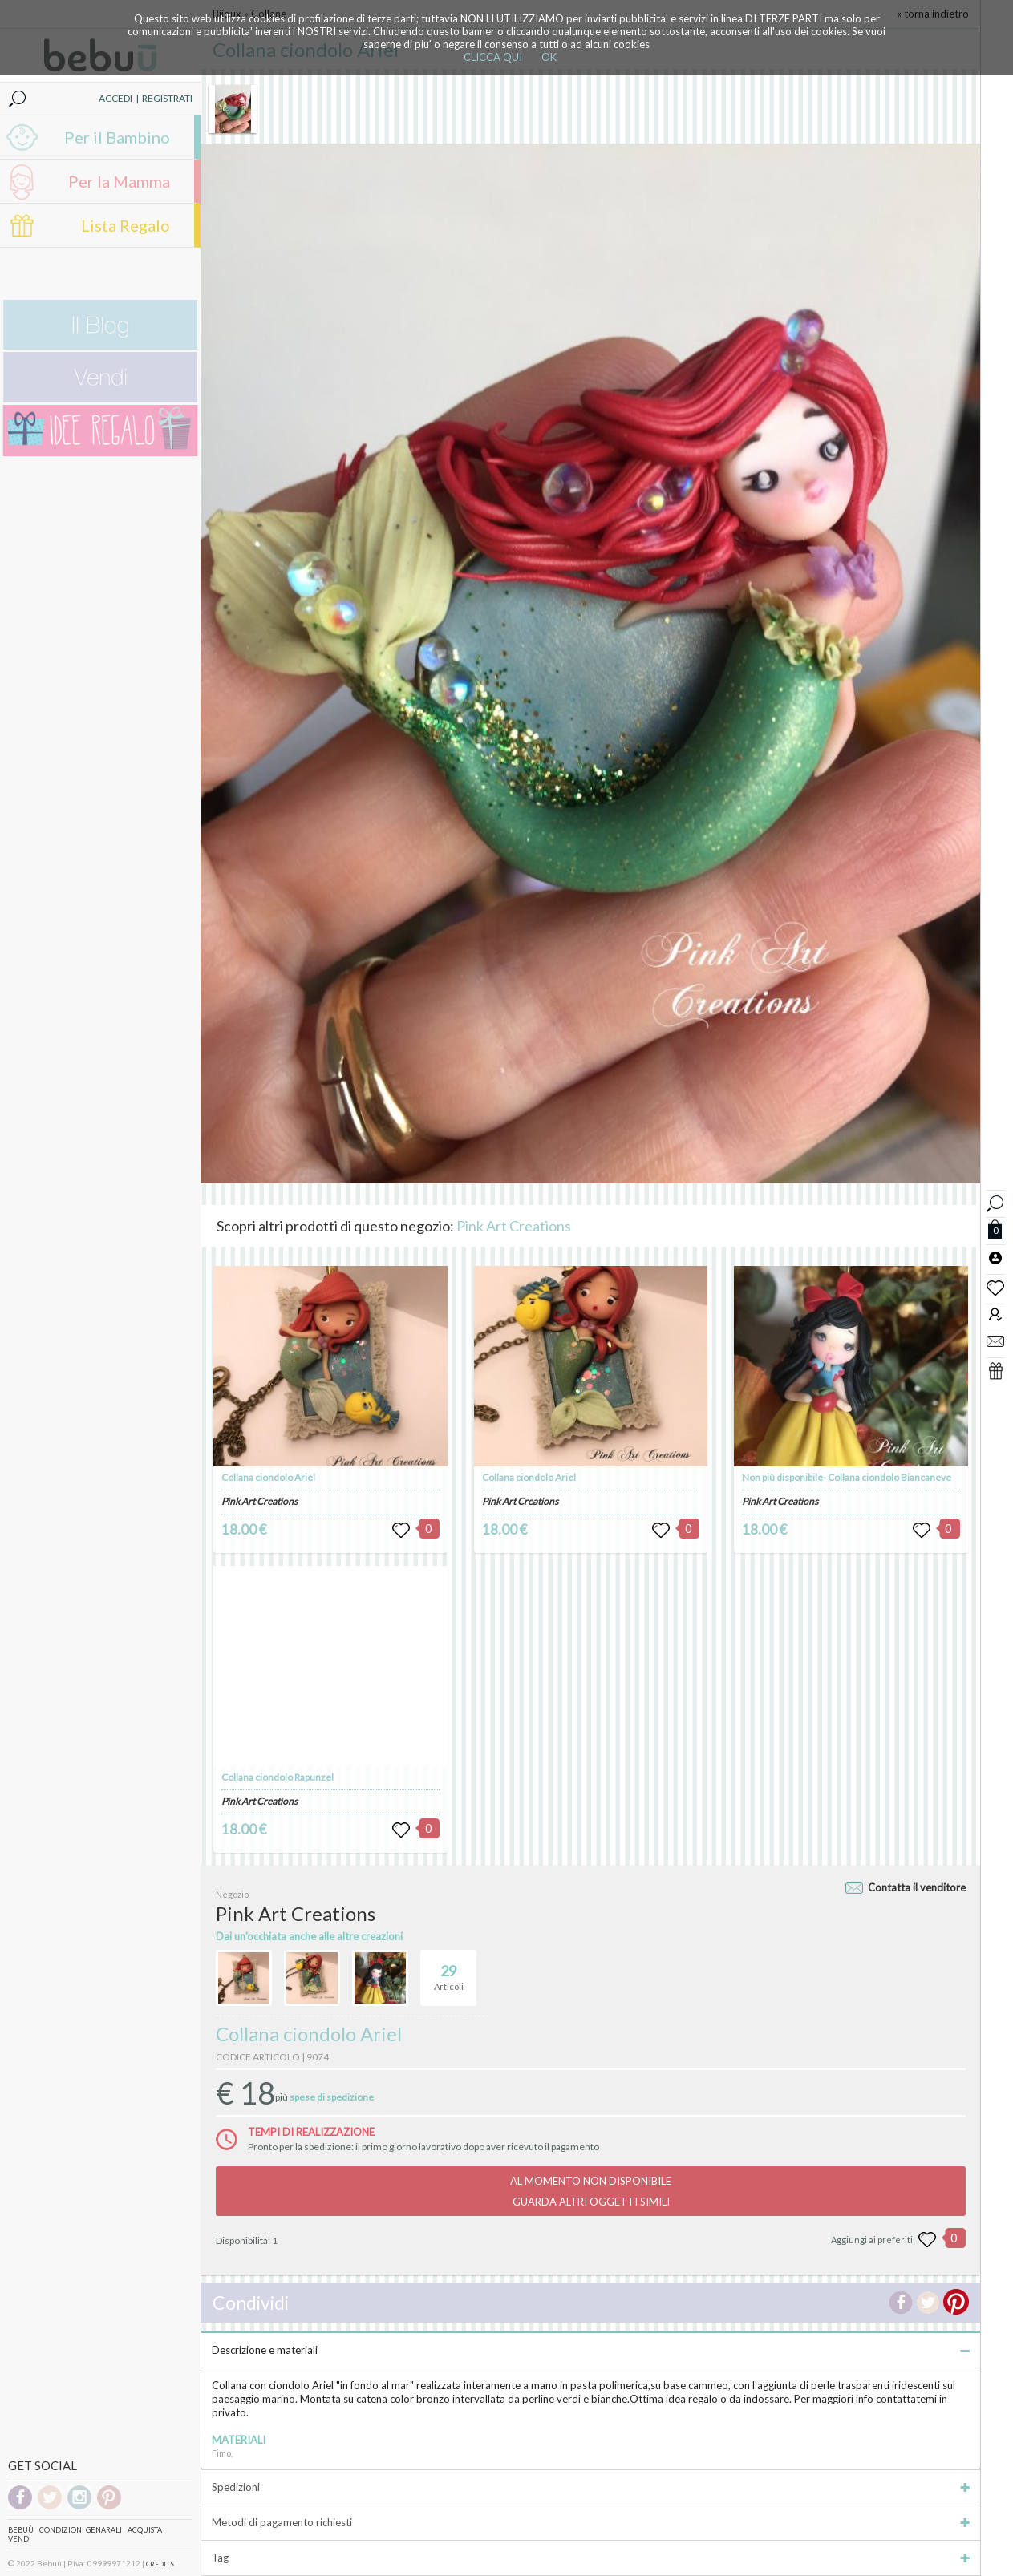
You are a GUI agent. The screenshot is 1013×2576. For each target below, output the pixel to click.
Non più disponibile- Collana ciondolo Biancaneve (846, 1477)
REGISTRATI (167, 98)
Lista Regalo (125, 225)
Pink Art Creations (513, 1226)
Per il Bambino (117, 137)
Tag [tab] (591, 2557)
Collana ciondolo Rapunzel (277, 1777)
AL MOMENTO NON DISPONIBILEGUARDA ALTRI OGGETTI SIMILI (590, 2191)
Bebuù (21, 2529)
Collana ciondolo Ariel (268, 1477)
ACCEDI (115, 98)
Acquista (145, 2529)
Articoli (449, 1971)
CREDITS (160, 2564)
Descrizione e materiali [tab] (591, 2349)
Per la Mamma (119, 181)
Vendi (19, 2538)
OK (549, 57)
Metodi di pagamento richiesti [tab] (591, 2522)
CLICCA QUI (493, 57)
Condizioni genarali (80, 2529)
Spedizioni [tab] (591, 2487)
